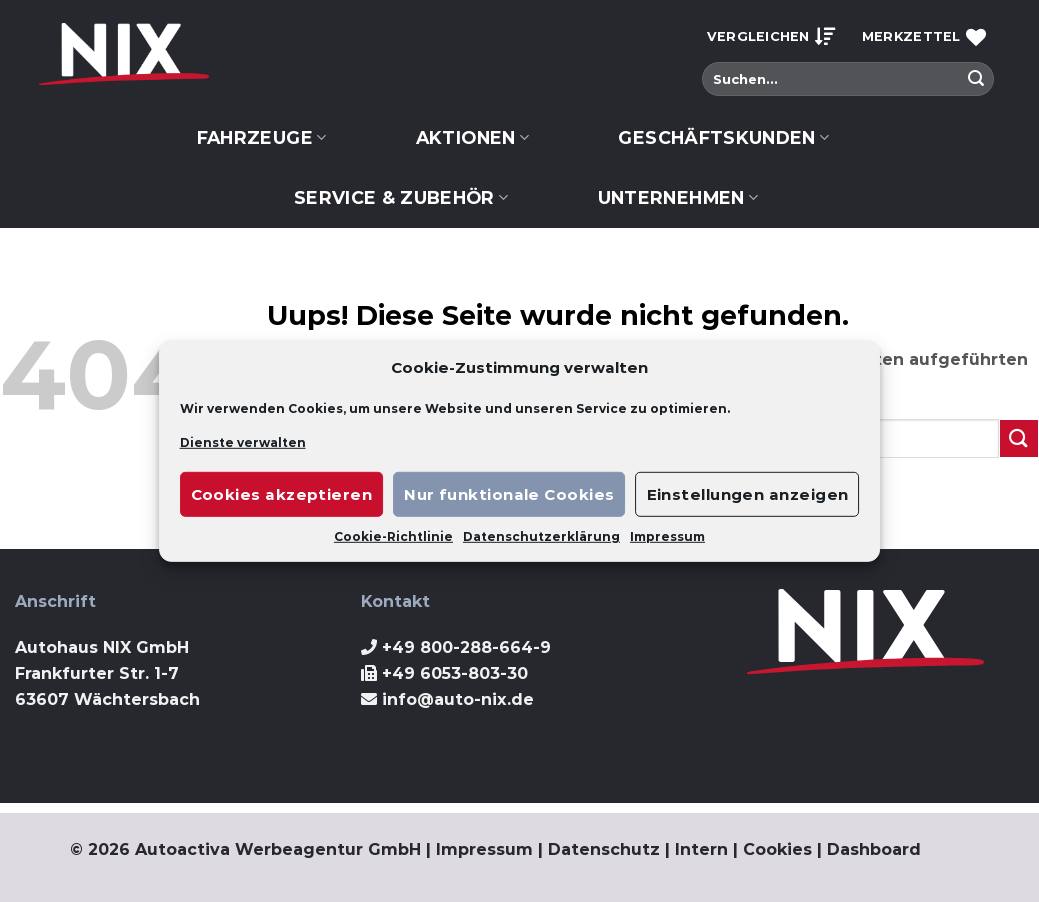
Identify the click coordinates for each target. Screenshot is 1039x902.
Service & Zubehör (401, 197)
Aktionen (472, 137)
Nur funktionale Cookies (509, 494)
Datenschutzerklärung (541, 536)
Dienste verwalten (243, 442)
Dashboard (874, 849)
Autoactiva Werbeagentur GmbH (278, 849)
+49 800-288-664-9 (466, 647)
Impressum (667, 536)
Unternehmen (678, 197)
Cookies (777, 849)
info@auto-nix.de (458, 699)
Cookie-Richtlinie (393, 536)
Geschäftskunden (723, 137)
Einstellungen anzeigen (748, 494)
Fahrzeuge (262, 137)
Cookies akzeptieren (282, 494)
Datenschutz (604, 849)
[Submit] (976, 79)
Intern (701, 849)
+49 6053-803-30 (455, 673)
